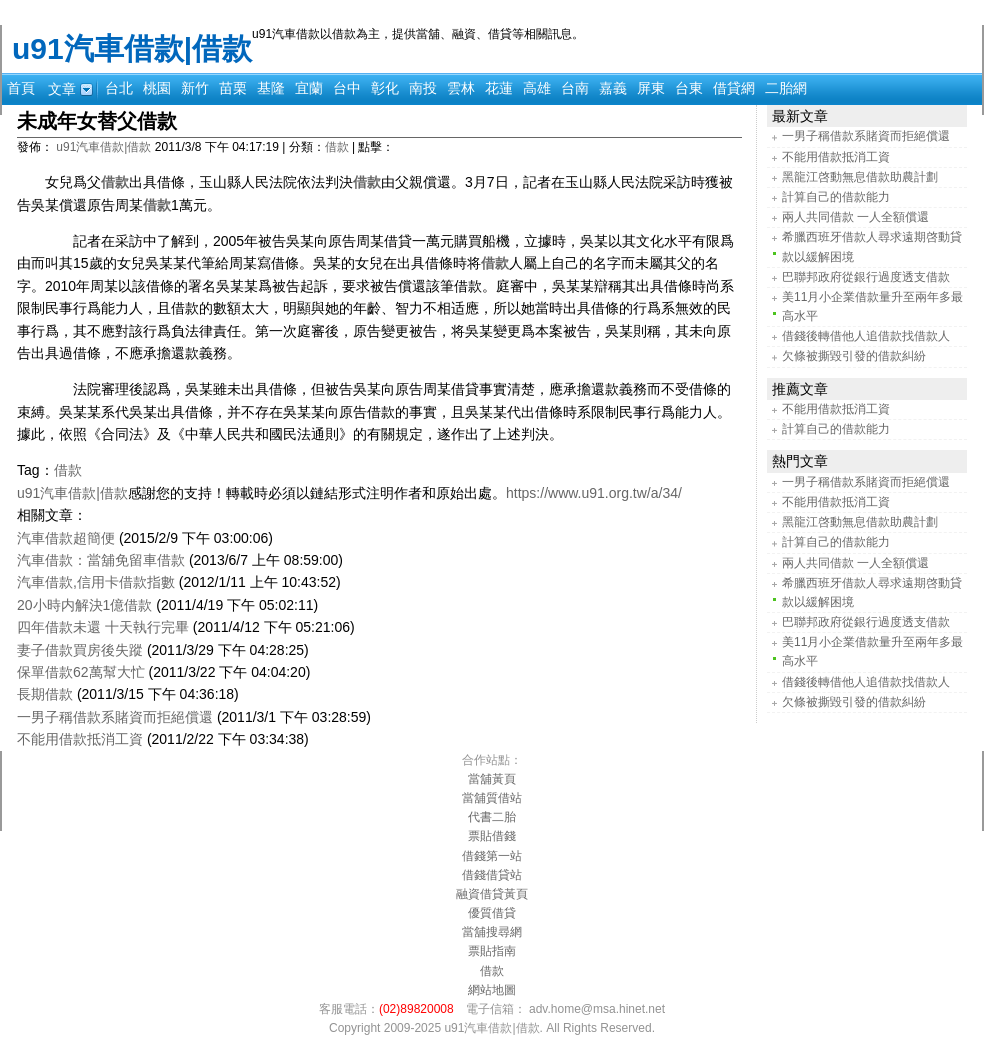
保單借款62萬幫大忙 (81, 672)
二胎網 (786, 88)
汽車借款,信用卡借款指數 (96, 582)
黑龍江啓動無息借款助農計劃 (860, 177)
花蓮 (499, 88)
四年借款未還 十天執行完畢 (103, 627)
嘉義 (613, 88)
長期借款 (45, 694)
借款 (337, 147)
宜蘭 (309, 88)
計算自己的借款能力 (836, 197)
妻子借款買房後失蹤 (80, 650)
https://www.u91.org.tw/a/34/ (594, 493)
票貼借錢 (492, 836)
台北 (119, 88)
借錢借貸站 (492, 875)
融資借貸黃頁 (492, 894)
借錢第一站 (492, 856)
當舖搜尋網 (492, 932)
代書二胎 (492, 817)
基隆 (271, 88)
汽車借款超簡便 (66, 538)
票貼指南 (492, 951)
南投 (423, 88)
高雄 (537, 88)
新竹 (195, 88)
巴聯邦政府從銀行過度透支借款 (866, 277)
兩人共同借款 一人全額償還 (855, 217)
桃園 (157, 88)
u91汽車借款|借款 (132, 48)
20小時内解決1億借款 (84, 605)
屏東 (651, 88)
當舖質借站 (492, 798)
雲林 (461, 88)
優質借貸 (492, 913)
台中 (347, 88)
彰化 (385, 88)
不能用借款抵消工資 (80, 739)
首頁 (21, 88)
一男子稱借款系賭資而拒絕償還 (115, 717)
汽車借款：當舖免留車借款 (101, 560)
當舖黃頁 (492, 779)
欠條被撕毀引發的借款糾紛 (854, 356)
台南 (575, 88)
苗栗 (233, 88)
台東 (689, 88)
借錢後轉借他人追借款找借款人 (866, 336)
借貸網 (734, 88)
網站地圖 (492, 990)
